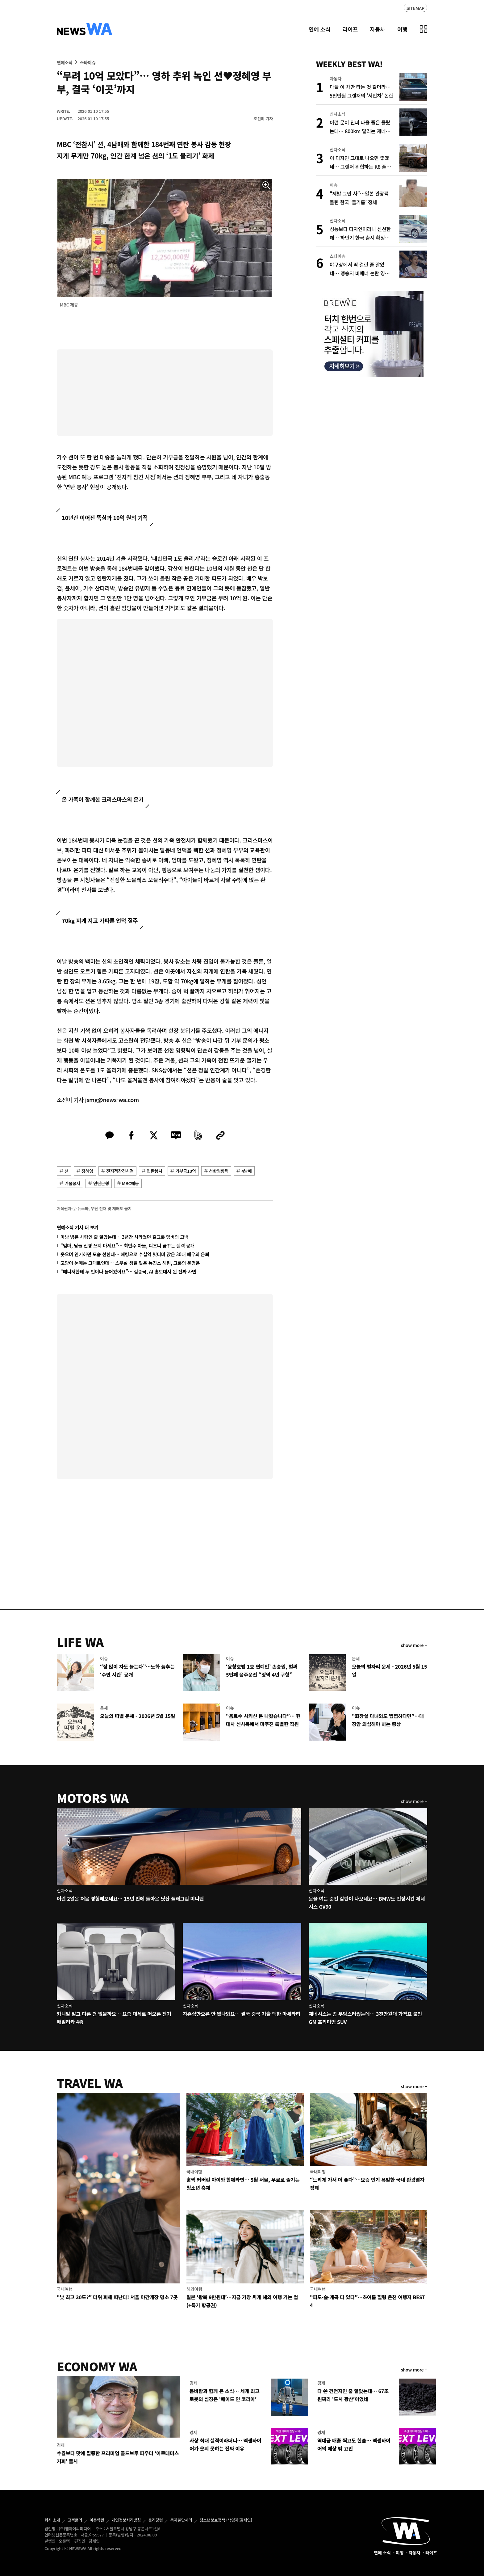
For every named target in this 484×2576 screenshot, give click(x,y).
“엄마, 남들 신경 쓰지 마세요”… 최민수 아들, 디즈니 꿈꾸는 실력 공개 (127, 1245)
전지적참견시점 (120, 1171)
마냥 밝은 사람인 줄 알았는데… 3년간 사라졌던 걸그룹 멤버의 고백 (124, 1237)
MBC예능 (130, 1183)
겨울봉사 (72, 1183)
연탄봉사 (154, 1171)
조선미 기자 (263, 118)
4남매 (246, 1171)
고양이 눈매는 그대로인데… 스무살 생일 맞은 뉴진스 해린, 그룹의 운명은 (130, 1263)
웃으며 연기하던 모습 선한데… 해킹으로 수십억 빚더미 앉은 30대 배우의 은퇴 (134, 1254)
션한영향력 (219, 1171)
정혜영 (87, 1171)
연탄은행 (101, 1183)
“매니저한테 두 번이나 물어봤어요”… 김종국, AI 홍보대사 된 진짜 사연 (128, 1271)
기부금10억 (185, 1171)
